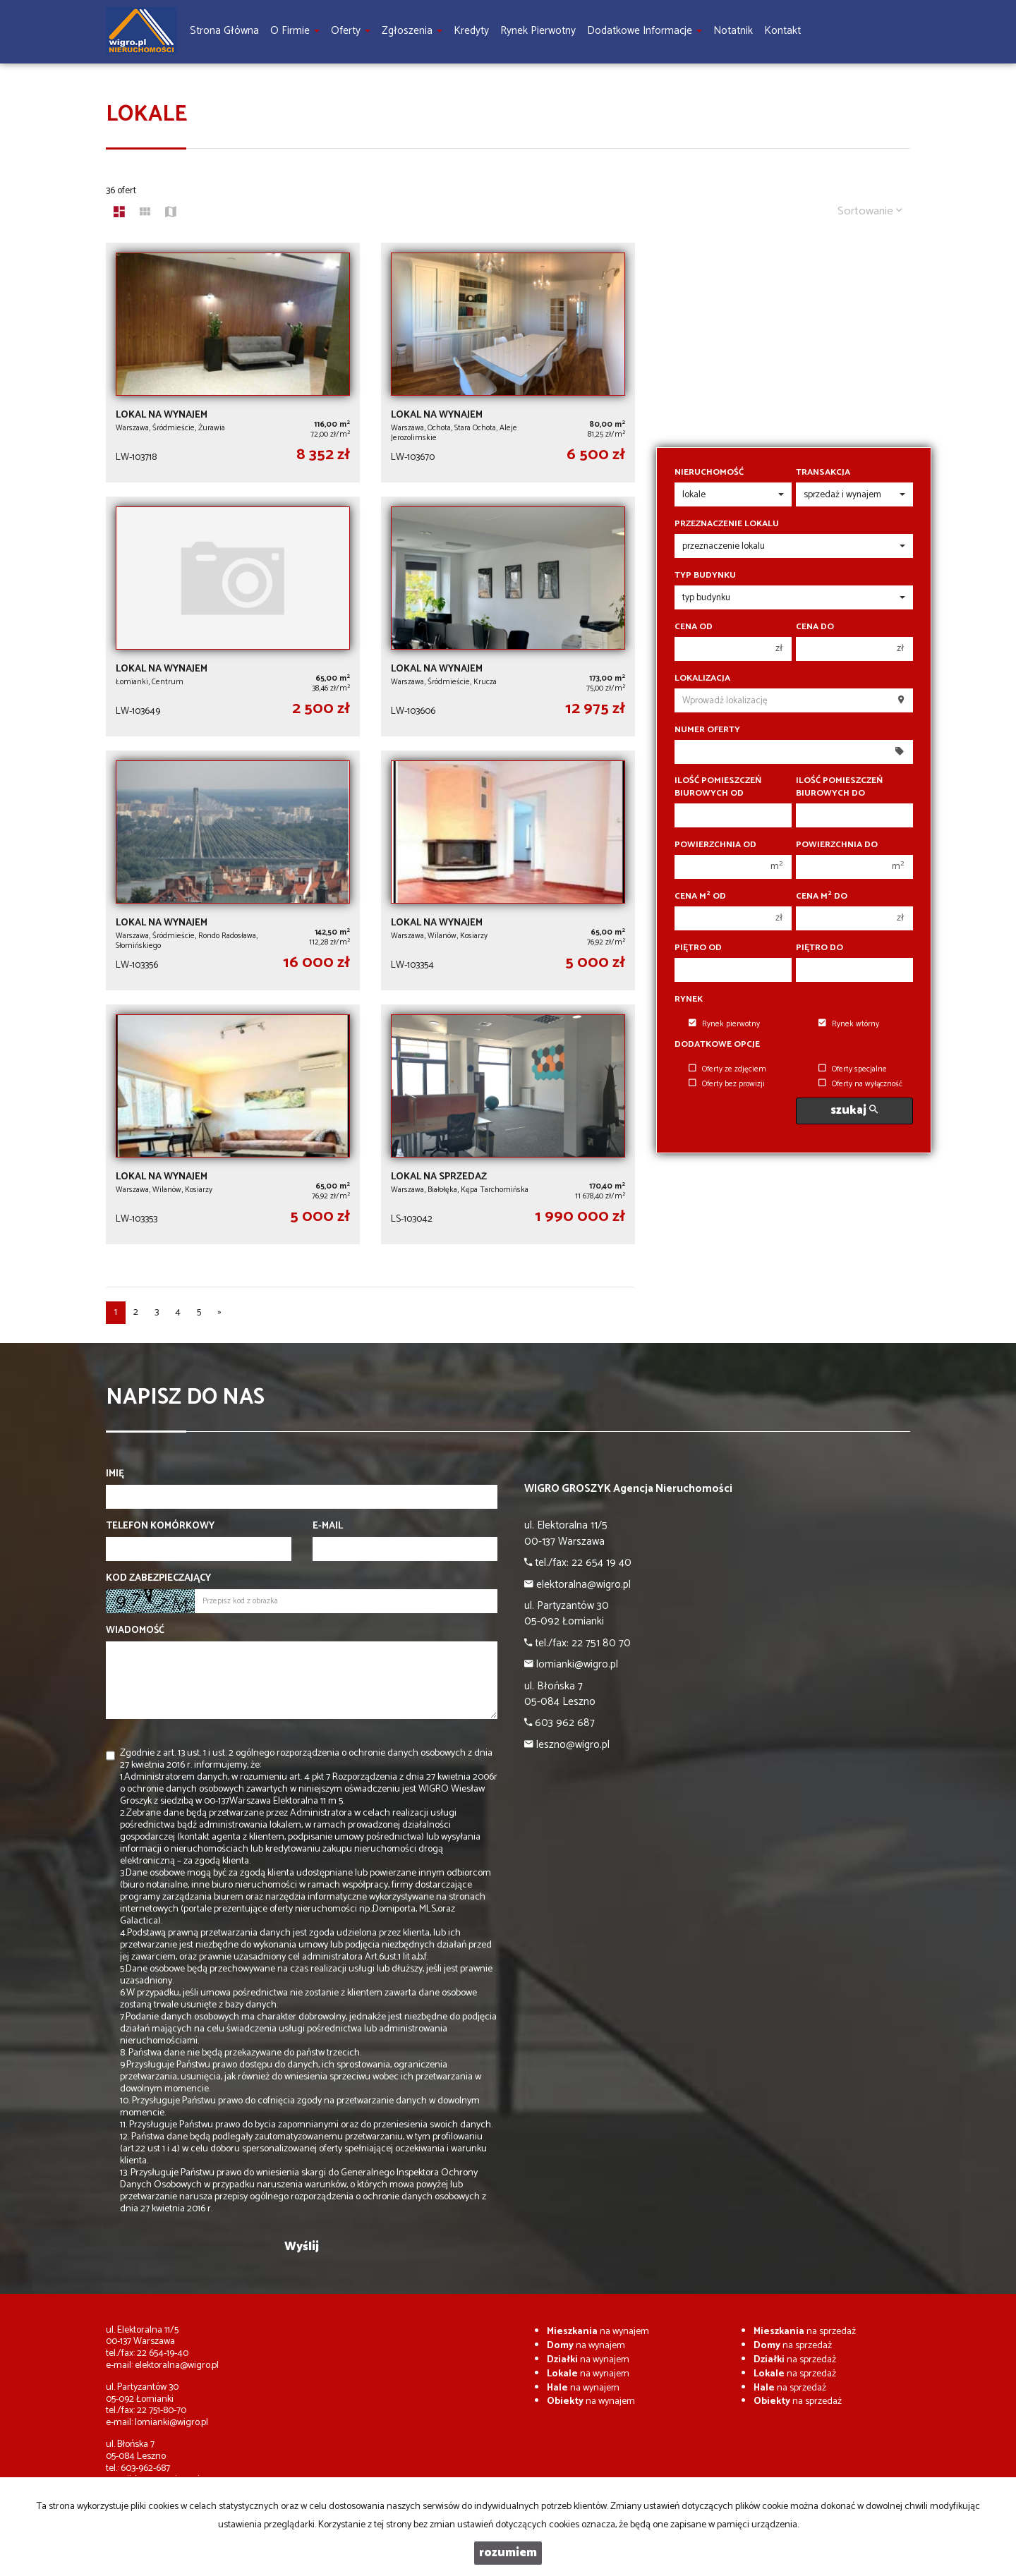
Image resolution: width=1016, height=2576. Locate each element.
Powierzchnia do (837, 845)
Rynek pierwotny (724, 1024)
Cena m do (821, 896)
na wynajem (598, 2331)
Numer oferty (707, 730)
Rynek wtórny (848, 1024)
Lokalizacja (702, 678)
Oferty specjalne (852, 1069)
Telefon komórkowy (160, 1526)
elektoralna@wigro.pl (177, 2365)
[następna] (219, 1312)
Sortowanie (869, 211)
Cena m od (700, 896)
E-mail (328, 1526)
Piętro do (819, 948)
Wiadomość (135, 1631)
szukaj (854, 1110)
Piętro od (698, 948)
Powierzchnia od (715, 845)
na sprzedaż (805, 2331)
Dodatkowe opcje (717, 1044)
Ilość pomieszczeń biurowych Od (718, 787)
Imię (115, 1474)
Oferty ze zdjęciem (727, 1069)
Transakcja (823, 472)
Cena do (815, 627)
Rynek (689, 999)
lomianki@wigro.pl (171, 2422)
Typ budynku (705, 575)
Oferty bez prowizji (727, 1084)
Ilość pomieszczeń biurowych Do (839, 787)
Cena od (694, 627)
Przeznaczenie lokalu (727, 524)
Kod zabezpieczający (158, 1579)
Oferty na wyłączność (860, 1084)
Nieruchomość (709, 472)
